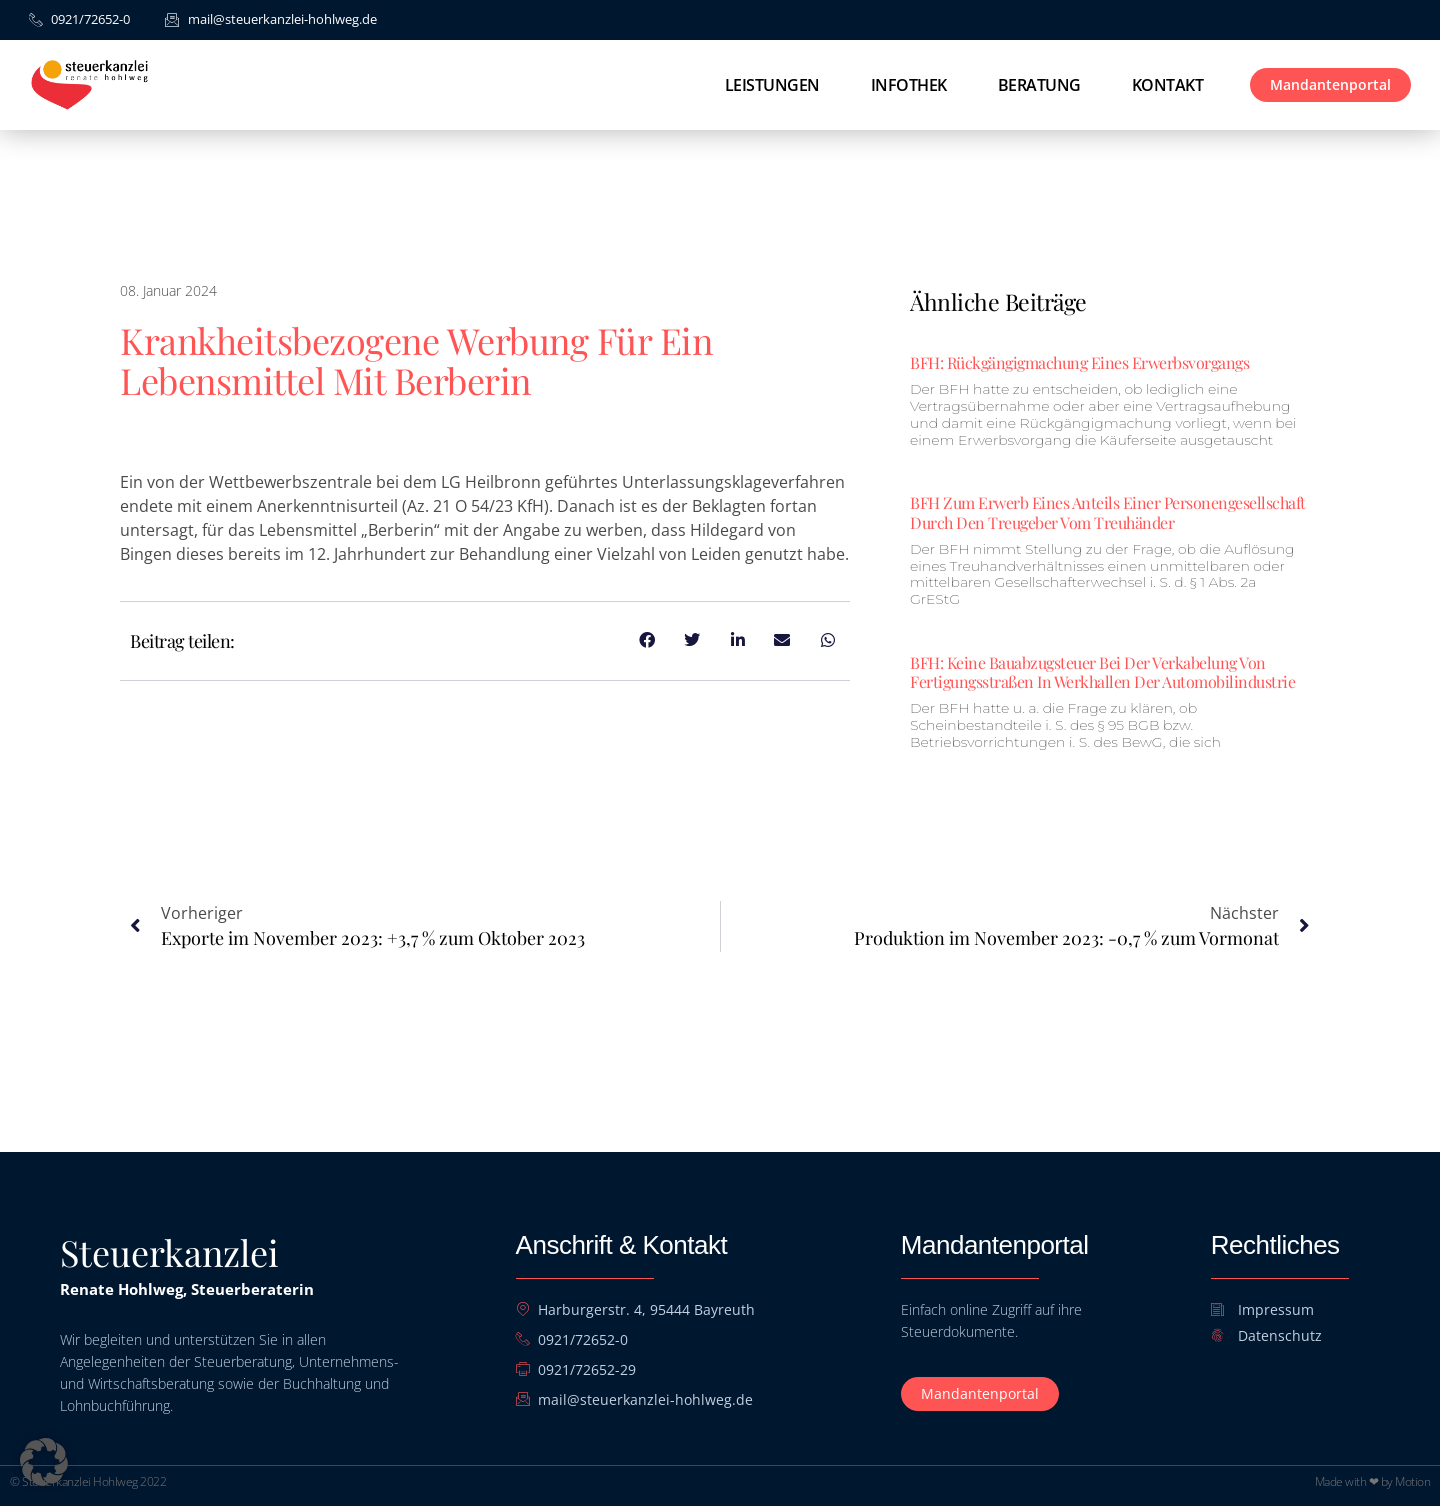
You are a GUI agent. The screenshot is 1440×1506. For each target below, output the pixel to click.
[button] (44, 1462)
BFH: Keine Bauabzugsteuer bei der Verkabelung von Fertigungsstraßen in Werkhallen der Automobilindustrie (1102, 672)
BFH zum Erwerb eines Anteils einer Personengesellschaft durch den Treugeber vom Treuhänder (1108, 512)
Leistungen (772, 85)
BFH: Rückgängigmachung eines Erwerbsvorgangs (1079, 362)
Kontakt (1168, 85)
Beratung (1039, 85)
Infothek (909, 85)
